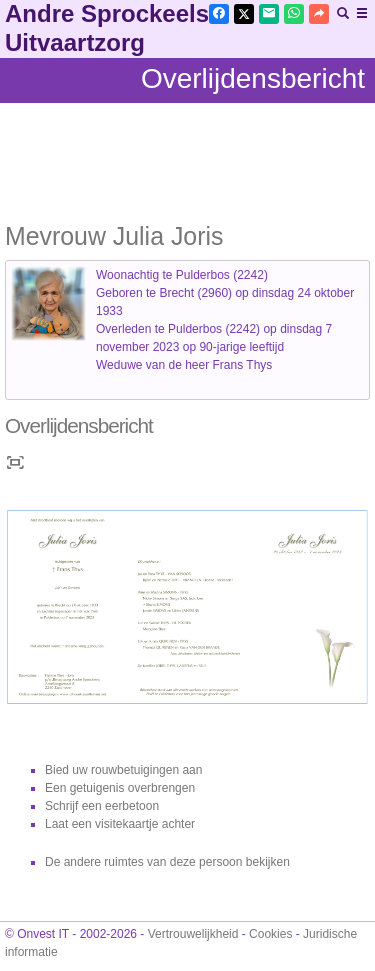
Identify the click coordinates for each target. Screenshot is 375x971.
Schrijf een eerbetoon (102, 806)
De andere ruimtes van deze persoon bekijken (167, 862)
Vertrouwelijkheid (193, 934)
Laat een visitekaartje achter (120, 824)
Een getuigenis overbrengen (120, 788)
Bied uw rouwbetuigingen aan (123, 770)
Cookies (270, 934)
